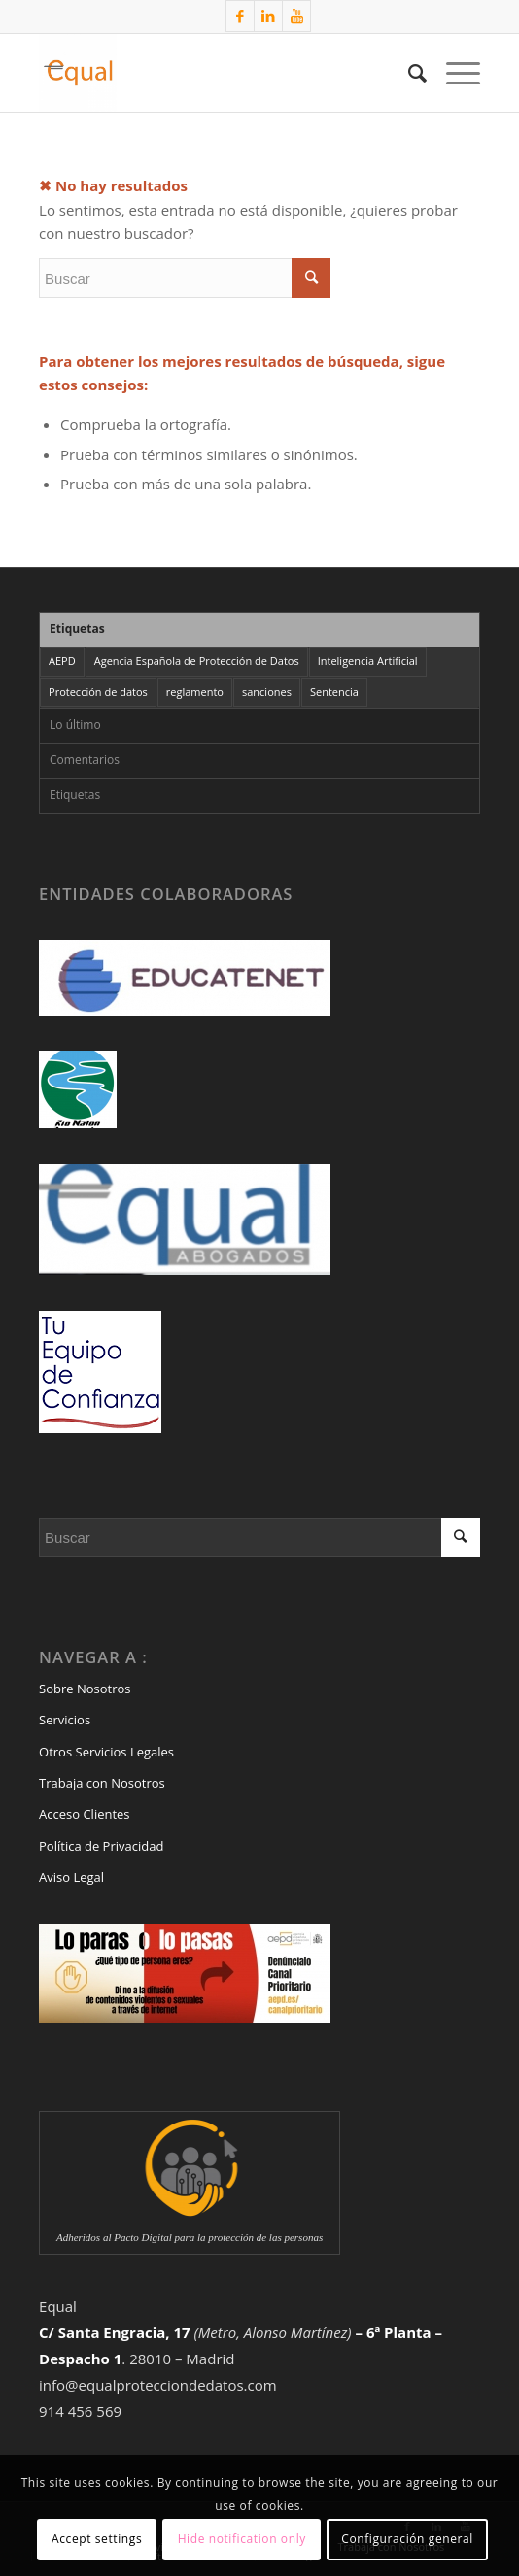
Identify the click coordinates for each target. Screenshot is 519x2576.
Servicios (64, 1719)
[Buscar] (408, 73)
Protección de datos (98, 692)
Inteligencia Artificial (368, 660)
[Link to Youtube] (296, 16)
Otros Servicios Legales (106, 1751)
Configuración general (407, 2538)
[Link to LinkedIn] (268, 16)
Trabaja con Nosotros (102, 1782)
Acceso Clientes (84, 1814)
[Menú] (453, 73)
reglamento (195, 692)
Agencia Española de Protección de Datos (196, 660)
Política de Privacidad (101, 1846)
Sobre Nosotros (84, 1688)
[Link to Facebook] (240, 16)
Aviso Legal (71, 1877)
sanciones (267, 692)
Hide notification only (242, 2538)
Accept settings (97, 2538)
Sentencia (334, 692)
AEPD (62, 660)
